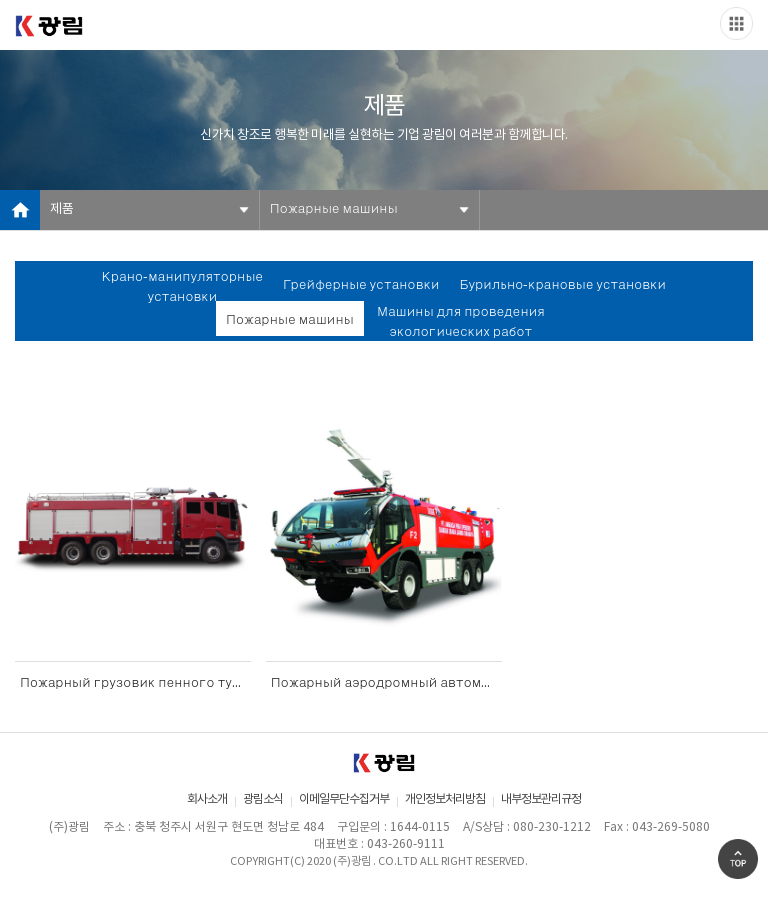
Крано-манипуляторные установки (182, 287)
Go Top (738, 859)
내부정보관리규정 (541, 799)
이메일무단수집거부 (344, 799)
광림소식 (263, 799)
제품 (62, 209)
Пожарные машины (334, 209)
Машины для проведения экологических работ (461, 322)
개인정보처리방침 (445, 799)
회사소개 (207, 799)
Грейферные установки (361, 285)
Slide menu (736, 23)
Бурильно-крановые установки (563, 285)
